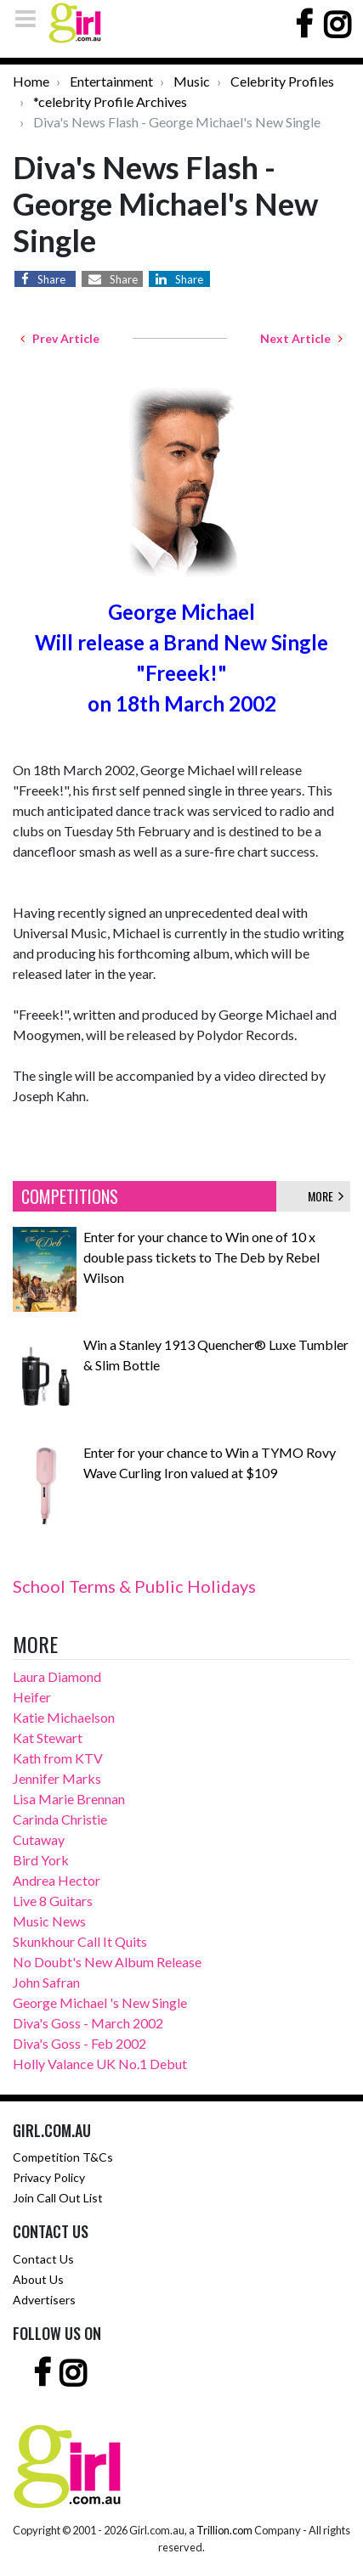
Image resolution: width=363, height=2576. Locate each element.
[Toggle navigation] (30, 18)
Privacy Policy (49, 2177)
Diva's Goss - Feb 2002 (79, 2043)
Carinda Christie (60, 1819)
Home (31, 81)
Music (191, 81)
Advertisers (44, 2299)
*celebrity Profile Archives (110, 101)
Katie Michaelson (64, 1717)
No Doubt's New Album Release (107, 1962)
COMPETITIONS (69, 1196)
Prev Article (59, 338)
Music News (49, 1921)
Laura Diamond (57, 1676)
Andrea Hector (56, 1880)
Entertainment (111, 81)
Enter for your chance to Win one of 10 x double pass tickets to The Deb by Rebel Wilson (201, 1257)
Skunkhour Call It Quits (80, 1941)
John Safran (46, 1982)
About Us (38, 2279)
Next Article (301, 338)
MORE (325, 1196)
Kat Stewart (47, 1738)
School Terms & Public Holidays (134, 1586)
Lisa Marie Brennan (69, 1799)
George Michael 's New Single (100, 2002)
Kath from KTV (58, 1758)
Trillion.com (224, 2530)
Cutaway (39, 1839)
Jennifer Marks (57, 1778)
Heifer (32, 1697)
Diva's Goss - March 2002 (88, 2023)
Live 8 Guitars (53, 1901)
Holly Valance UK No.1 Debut (100, 2064)
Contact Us (43, 2259)
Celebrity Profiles (282, 81)
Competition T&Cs (63, 2157)
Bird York (41, 1860)
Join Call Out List (58, 2198)
